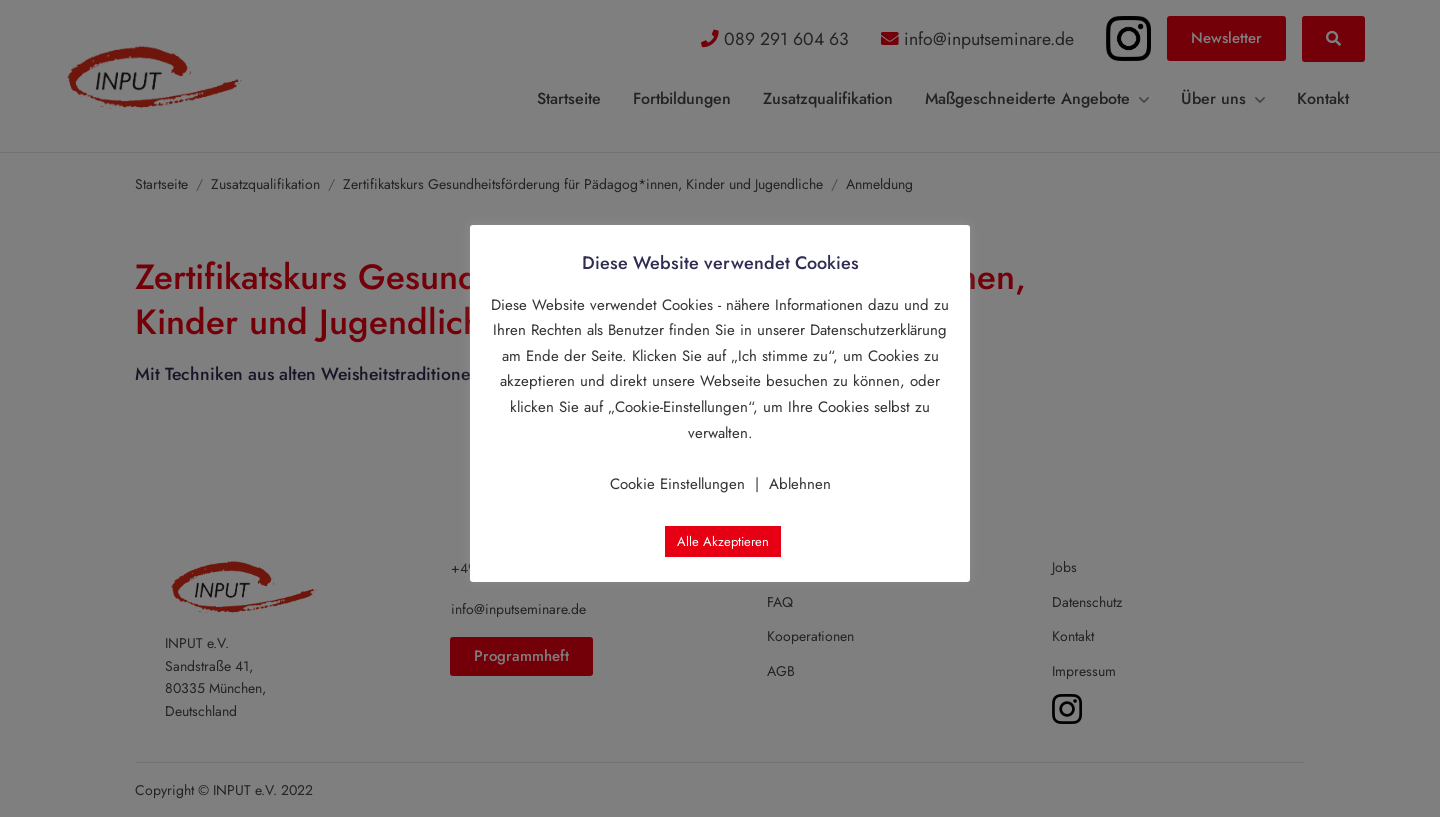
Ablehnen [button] (800, 484)
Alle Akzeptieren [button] (723, 541)
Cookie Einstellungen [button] (677, 484)
